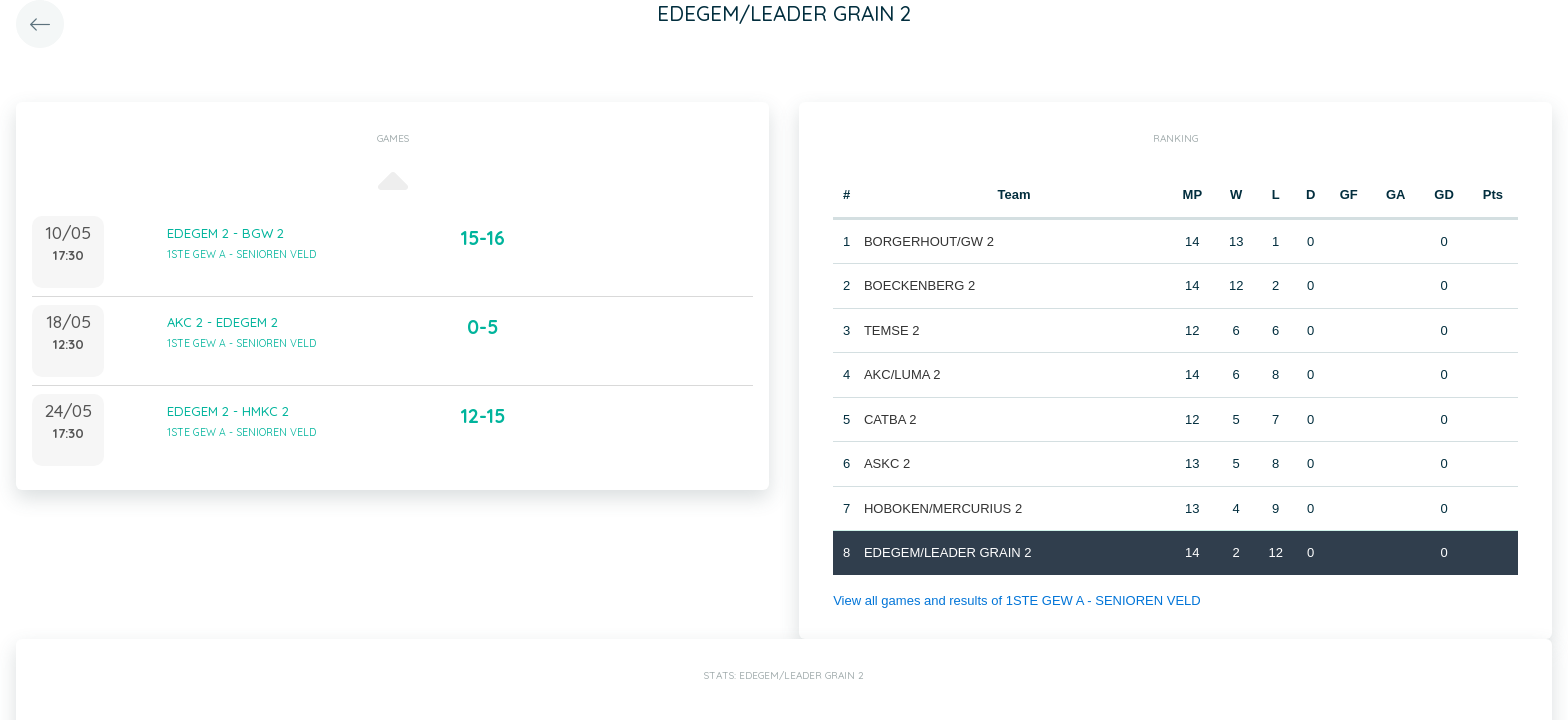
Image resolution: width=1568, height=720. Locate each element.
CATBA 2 (890, 419)
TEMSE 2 (892, 330)
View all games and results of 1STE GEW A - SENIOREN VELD (1017, 600)
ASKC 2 (887, 463)
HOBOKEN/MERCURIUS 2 (943, 508)
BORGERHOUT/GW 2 (929, 241)
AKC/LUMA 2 (902, 374)
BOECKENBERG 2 (919, 285)
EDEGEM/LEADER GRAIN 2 (948, 552)
